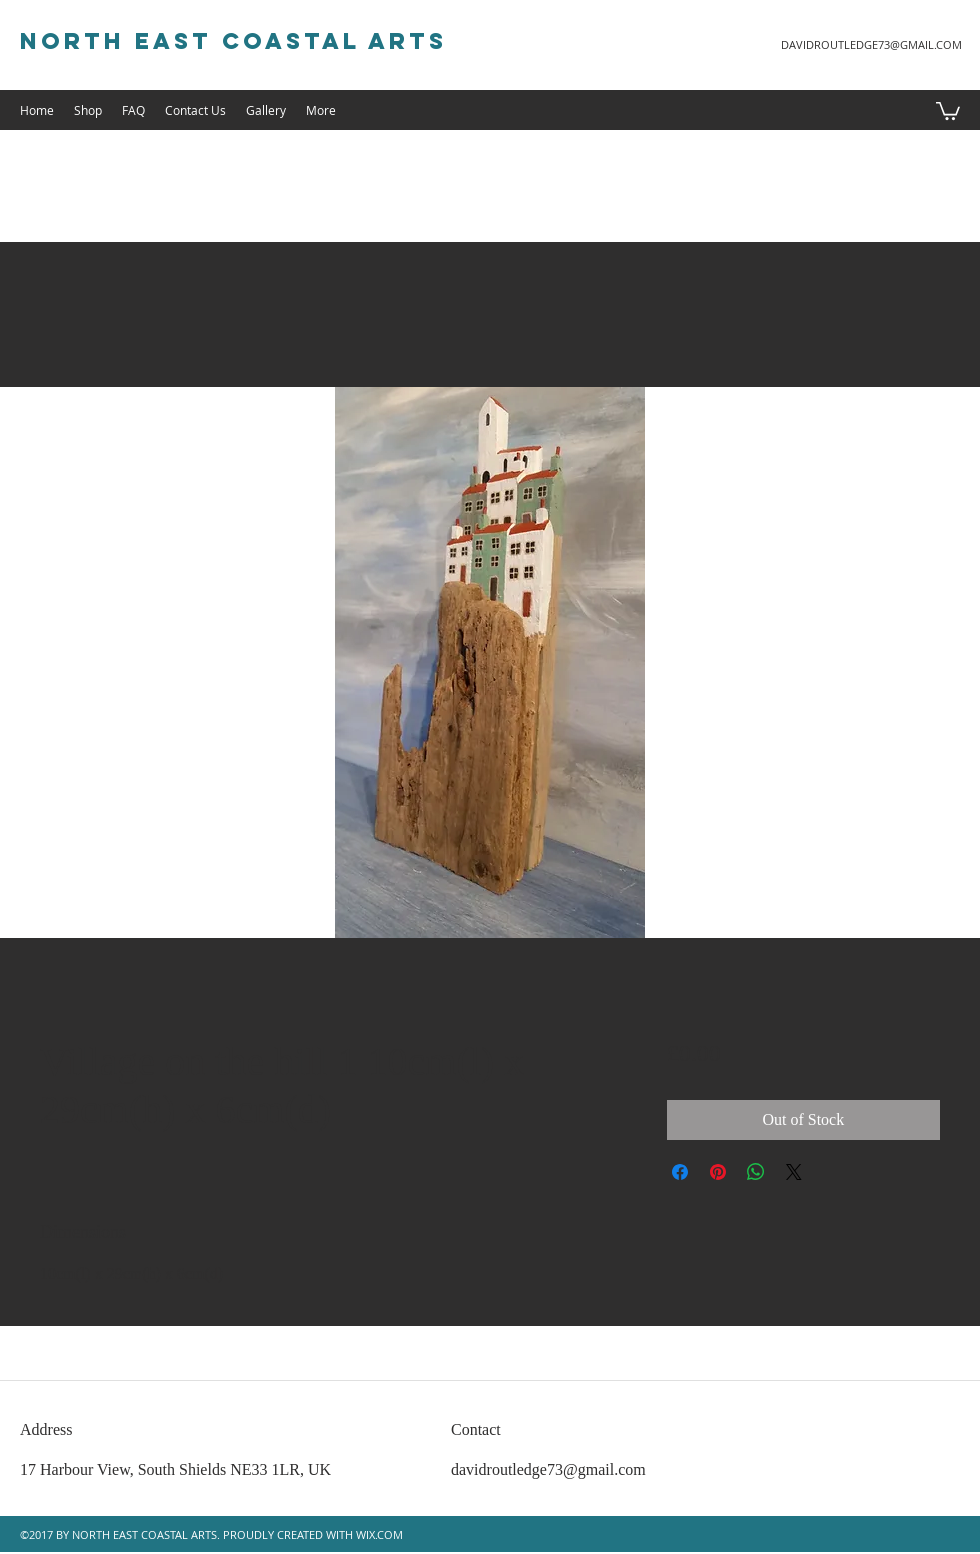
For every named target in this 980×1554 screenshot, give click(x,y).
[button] (948, 110)
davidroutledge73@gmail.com (548, 1469)
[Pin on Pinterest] (718, 1172)
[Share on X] (794, 1172)
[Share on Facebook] (680, 1172)
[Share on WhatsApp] (756, 1172)
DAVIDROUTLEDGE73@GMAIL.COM (871, 44)
